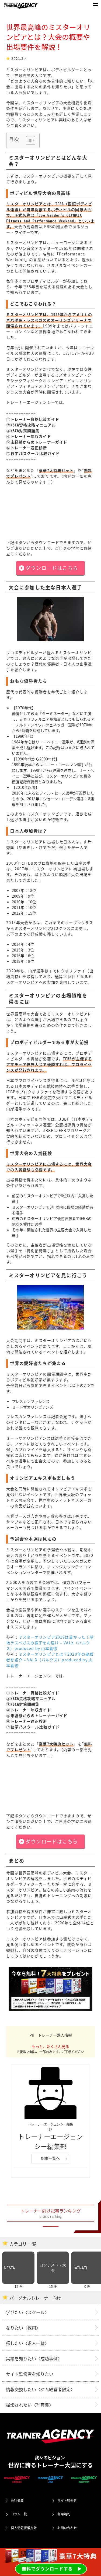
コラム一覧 (19, 2514)
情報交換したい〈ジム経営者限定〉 (40, 2389)
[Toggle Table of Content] (28, 140)
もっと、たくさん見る (50, 2046)
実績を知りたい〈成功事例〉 (34, 2358)
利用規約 (63, 2514)
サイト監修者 (67, 2500)
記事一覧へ (50, 2158)
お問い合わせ (67, 2527)
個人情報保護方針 (24, 2527)
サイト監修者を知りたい (29, 2374)
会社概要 (17, 2500)
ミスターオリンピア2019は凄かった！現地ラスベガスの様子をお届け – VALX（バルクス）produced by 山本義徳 (49, 1642)
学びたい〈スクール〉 (27, 2312)
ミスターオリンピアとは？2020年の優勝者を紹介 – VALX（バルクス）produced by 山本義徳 (49, 1659)
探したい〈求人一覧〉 (27, 2343)
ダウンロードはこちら (52, 568)
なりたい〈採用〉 (23, 2327)
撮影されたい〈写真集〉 (29, 2404)
